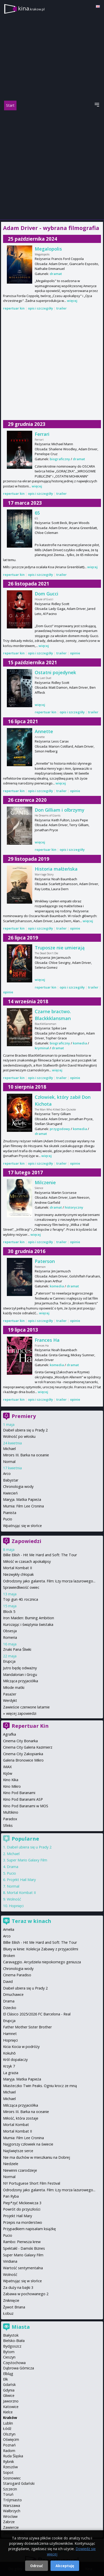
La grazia (10, 2072)
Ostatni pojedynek (55, 672)
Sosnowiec (12, 2478)
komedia (80, 1043)
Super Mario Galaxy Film (27, 1860)
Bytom (8, 2351)
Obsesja (10, 1630)
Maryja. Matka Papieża (22, 1499)
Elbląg (8, 2373)
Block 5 (9, 1611)
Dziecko (9, 2007)
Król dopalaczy (15, 2059)
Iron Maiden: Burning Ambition (28, 1617)
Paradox (10, 1818)
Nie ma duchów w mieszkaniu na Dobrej (36, 2157)
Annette (44, 731)
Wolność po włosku (19, 1436)
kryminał (42, 1048)
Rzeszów (10, 2466)
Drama (12, 1866)
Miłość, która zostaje (20, 2118)
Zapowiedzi (26, 1541)
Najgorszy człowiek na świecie (28, 2144)
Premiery (24, 1416)
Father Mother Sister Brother (27, 2027)
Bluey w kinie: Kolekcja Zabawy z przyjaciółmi (40, 1949)
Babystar (10, 1480)
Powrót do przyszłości (21, 2209)
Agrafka (9, 1734)
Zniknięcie (11, 2300)
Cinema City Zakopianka (23, 1753)
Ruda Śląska (13, 2456)
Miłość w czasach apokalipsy (27, 1561)
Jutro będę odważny (20, 1667)
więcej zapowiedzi (21, 1713)
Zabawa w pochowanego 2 (25, 2293)
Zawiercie (11, 2527)
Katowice (11, 2406)
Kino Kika (10, 1779)
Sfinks (8, 1825)
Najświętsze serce (18, 2150)
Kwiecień (10, 1493)
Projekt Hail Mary (21, 1879)
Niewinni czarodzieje (20, 2170)
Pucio (7, 1519)
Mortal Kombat (16, 2124)
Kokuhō (9, 2053)
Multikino (10, 1812)
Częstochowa (14, 2362)
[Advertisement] (52, 165)
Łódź (7, 2428)
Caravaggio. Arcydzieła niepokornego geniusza (42, 1962)
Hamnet (10, 2033)
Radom (9, 2450)
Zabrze (9, 2521)
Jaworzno (11, 2401)
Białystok (11, 2335)
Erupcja (9, 1661)
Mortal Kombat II (17, 1567)
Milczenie (45, 1182)
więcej (72, 300)
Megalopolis (48, 249)
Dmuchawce (13, 1994)
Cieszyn (9, 2357)
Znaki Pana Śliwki (17, 1649)
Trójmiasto (12, 2499)
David (8, 1981)
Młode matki (13, 1687)
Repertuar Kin (30, 1725)
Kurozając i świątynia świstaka (28, 1624)
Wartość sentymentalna (23, 2267)
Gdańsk (9, 2384)
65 (37, 513)
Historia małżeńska (56, 869)
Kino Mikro (12, 1786)
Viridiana (10, 2261)
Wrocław (10, 2516)
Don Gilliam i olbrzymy (59, 810)
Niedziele (10, 2163)
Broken (9, 1955)
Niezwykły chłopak (18, 1574)
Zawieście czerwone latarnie (26, 1707)
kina (31, 8)
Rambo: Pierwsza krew (22, 2241)
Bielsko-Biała (14, 2340)
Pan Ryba (11, 2196)
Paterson (45, 1261)
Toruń (8, 2494)
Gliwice (8, 2395)
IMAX (7, 1766)
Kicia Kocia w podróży (21, 2046)
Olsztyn (9, 2434)
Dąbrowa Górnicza (18, 2368)
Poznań (9, 2445)
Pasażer (9, 1694)
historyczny (74, 1207)
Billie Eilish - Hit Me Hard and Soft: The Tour (40, 1554)
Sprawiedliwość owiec (21, 1587)
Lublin (8, 2423)
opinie (75, 653)
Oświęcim (11, 2439)
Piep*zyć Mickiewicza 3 (22, 2202)
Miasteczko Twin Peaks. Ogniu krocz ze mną (40, 2085)
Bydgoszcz (12, 2346)
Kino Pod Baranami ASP (23, 1799)
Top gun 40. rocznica (20, 1599)
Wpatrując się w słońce (22, 1525)
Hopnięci (16, 1905)
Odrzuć (36, 2565)
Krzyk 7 (9, 2066)
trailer (61, 308)
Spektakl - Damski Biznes (24, 2248)
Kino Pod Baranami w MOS (25, 1805)
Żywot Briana (14, 2307)
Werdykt (10, 1700)
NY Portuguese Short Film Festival (31, 2183)
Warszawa (11, 2505)
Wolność (14, 1899)
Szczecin (10, 2489)
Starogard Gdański (18, 2483)
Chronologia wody (18, 1486)
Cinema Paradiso (17, 1974)
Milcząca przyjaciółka (20, 1680)
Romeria (10, 1637)
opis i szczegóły (40, 308)
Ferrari (42, 434)
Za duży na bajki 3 (18, 2287)
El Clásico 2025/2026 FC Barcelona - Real (37, 2014)
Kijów (7, 1773)
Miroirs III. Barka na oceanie (26, 1455)
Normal (9, 1461)
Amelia (8, 1929)
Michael (9, 1448)
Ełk (5, 2379)
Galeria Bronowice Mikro (23, 1760)
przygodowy (60, 1129)
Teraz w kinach (31, 1921)
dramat (56, 273)
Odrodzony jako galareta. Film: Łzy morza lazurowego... (49, 1581)
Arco (7, 1473)
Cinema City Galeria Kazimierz (27, 1747)
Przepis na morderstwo (22, 2222)
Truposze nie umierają (59, 948)
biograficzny (60, 459)
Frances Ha (47, 1340)
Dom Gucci (46, 594)
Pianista (9, 1512)
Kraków (10, 2417)
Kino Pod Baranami (19, 1792)
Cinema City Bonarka (20, 1740)
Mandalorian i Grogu (20, 1674)
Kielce (8, 2412)
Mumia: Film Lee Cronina (23, 1506)
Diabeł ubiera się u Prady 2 (25, 1430)
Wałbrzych (11, 2510)
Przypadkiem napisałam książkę (29, 2228)
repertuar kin (14, 308)
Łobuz (8, 2313)
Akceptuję (65, 2565)
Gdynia (8, 2390)
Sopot (8, 2472)
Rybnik (8, 2461)
